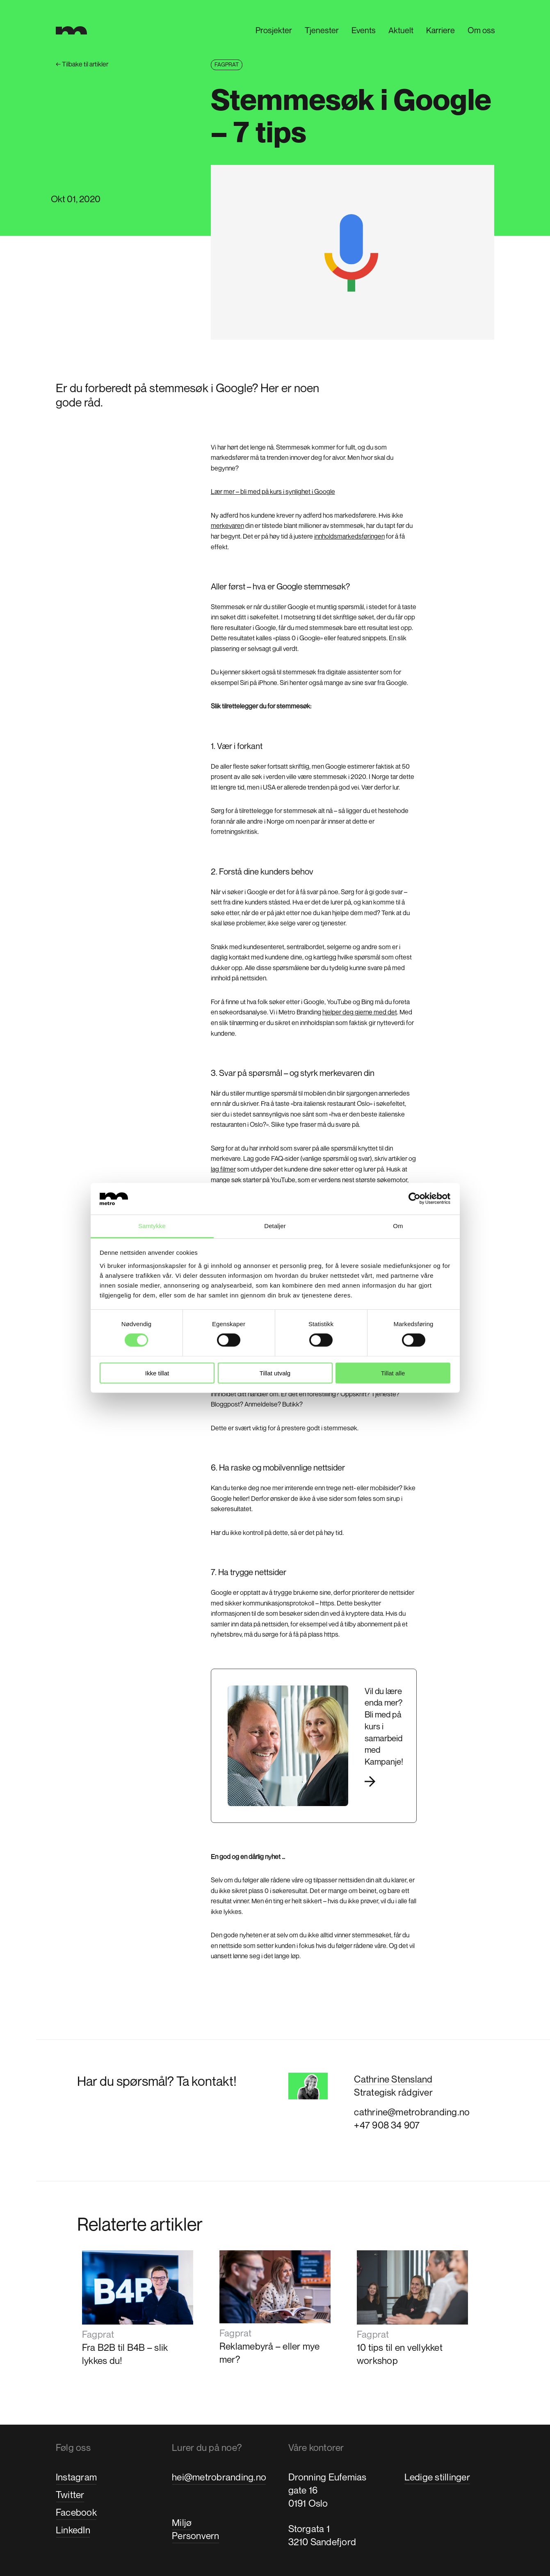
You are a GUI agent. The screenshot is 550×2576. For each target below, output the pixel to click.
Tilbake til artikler (82, 64)
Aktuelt (400, 30)
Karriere (439, 30)
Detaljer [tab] (275, 1225)
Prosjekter (273, 30)
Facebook (76, 2512)
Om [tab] (398, 1225)
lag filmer (223, 1169)
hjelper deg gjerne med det (359, 1012)
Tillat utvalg (275, 1372)
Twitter (70, 2494)
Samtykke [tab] (152, 1225)
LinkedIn (73, 2529)
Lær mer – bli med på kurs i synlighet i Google (273, 491)
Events (363, 30)
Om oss (480, 30)
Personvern (195, 2535)
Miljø (182, 2522)
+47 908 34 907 (387, 2125)
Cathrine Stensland (393, 2079)
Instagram (76, 2476)
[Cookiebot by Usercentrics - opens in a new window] (414, 1198)
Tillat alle (393, 1372)
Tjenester (321, 30)
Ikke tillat (157, 1372)
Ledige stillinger (437, 2476)
